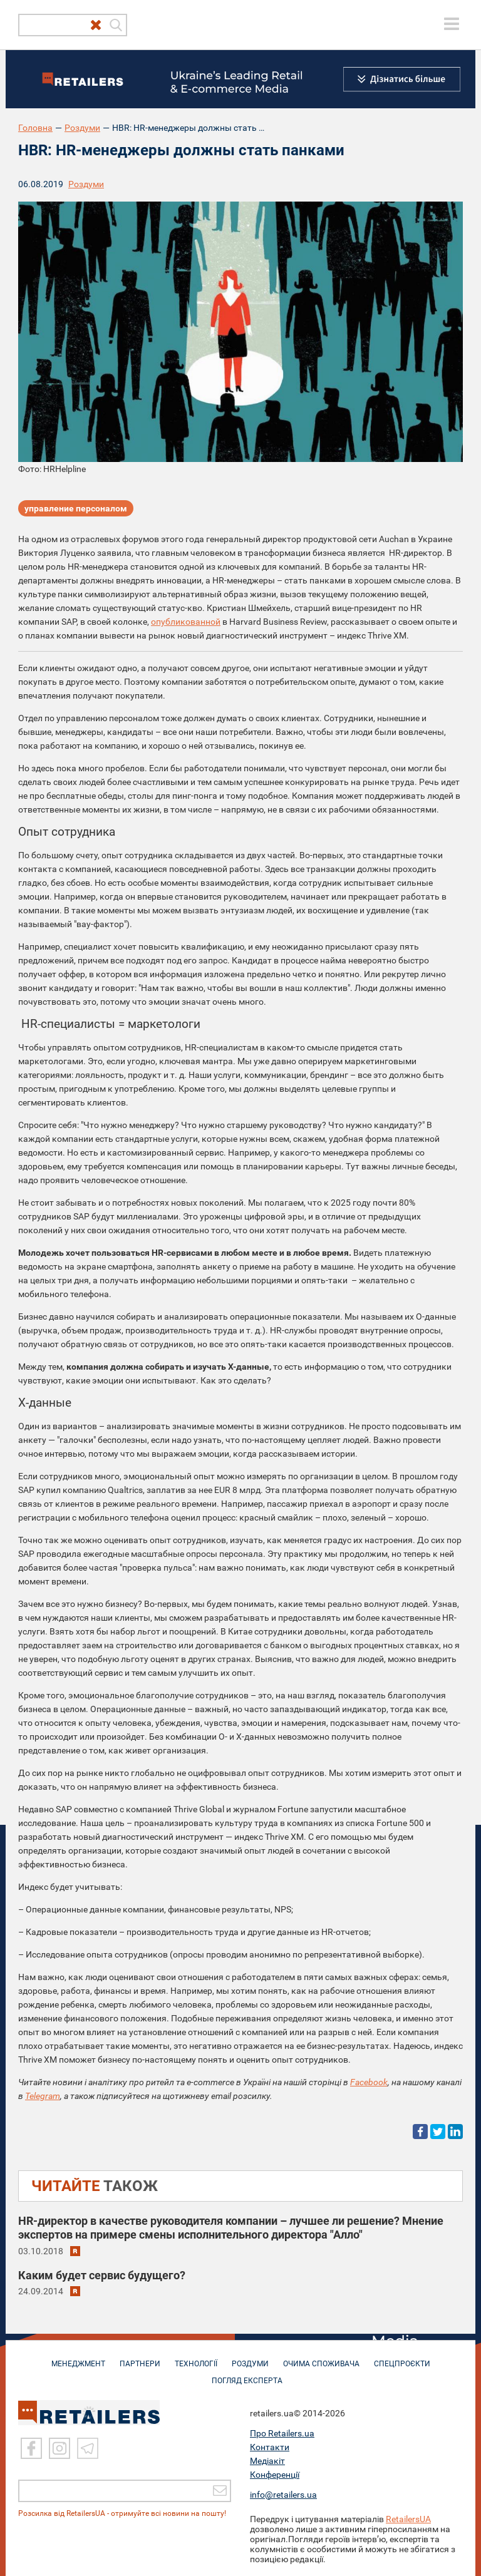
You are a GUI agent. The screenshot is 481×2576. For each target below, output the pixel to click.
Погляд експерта (247, 2374)
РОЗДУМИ (250, 2357)
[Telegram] (87, 2447)
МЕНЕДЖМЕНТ (78, 2357)
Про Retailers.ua (282, 2433)
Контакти (269, 2446)
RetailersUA (408, 2518)
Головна (35, 128)
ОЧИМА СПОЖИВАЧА (321, 2357)
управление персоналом (75, 508)
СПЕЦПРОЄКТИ (402, 2357)
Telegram (42, 2096)
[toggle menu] (451, 23)
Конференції (274, 2474)
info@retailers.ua (283, 2494)
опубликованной (185, 622)
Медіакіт (267, 2460)
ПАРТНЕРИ (140, 2357)
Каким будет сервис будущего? (101, 2275)
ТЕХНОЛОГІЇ (196, 2357)
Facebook (369, 2082)
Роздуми (82, 128)
